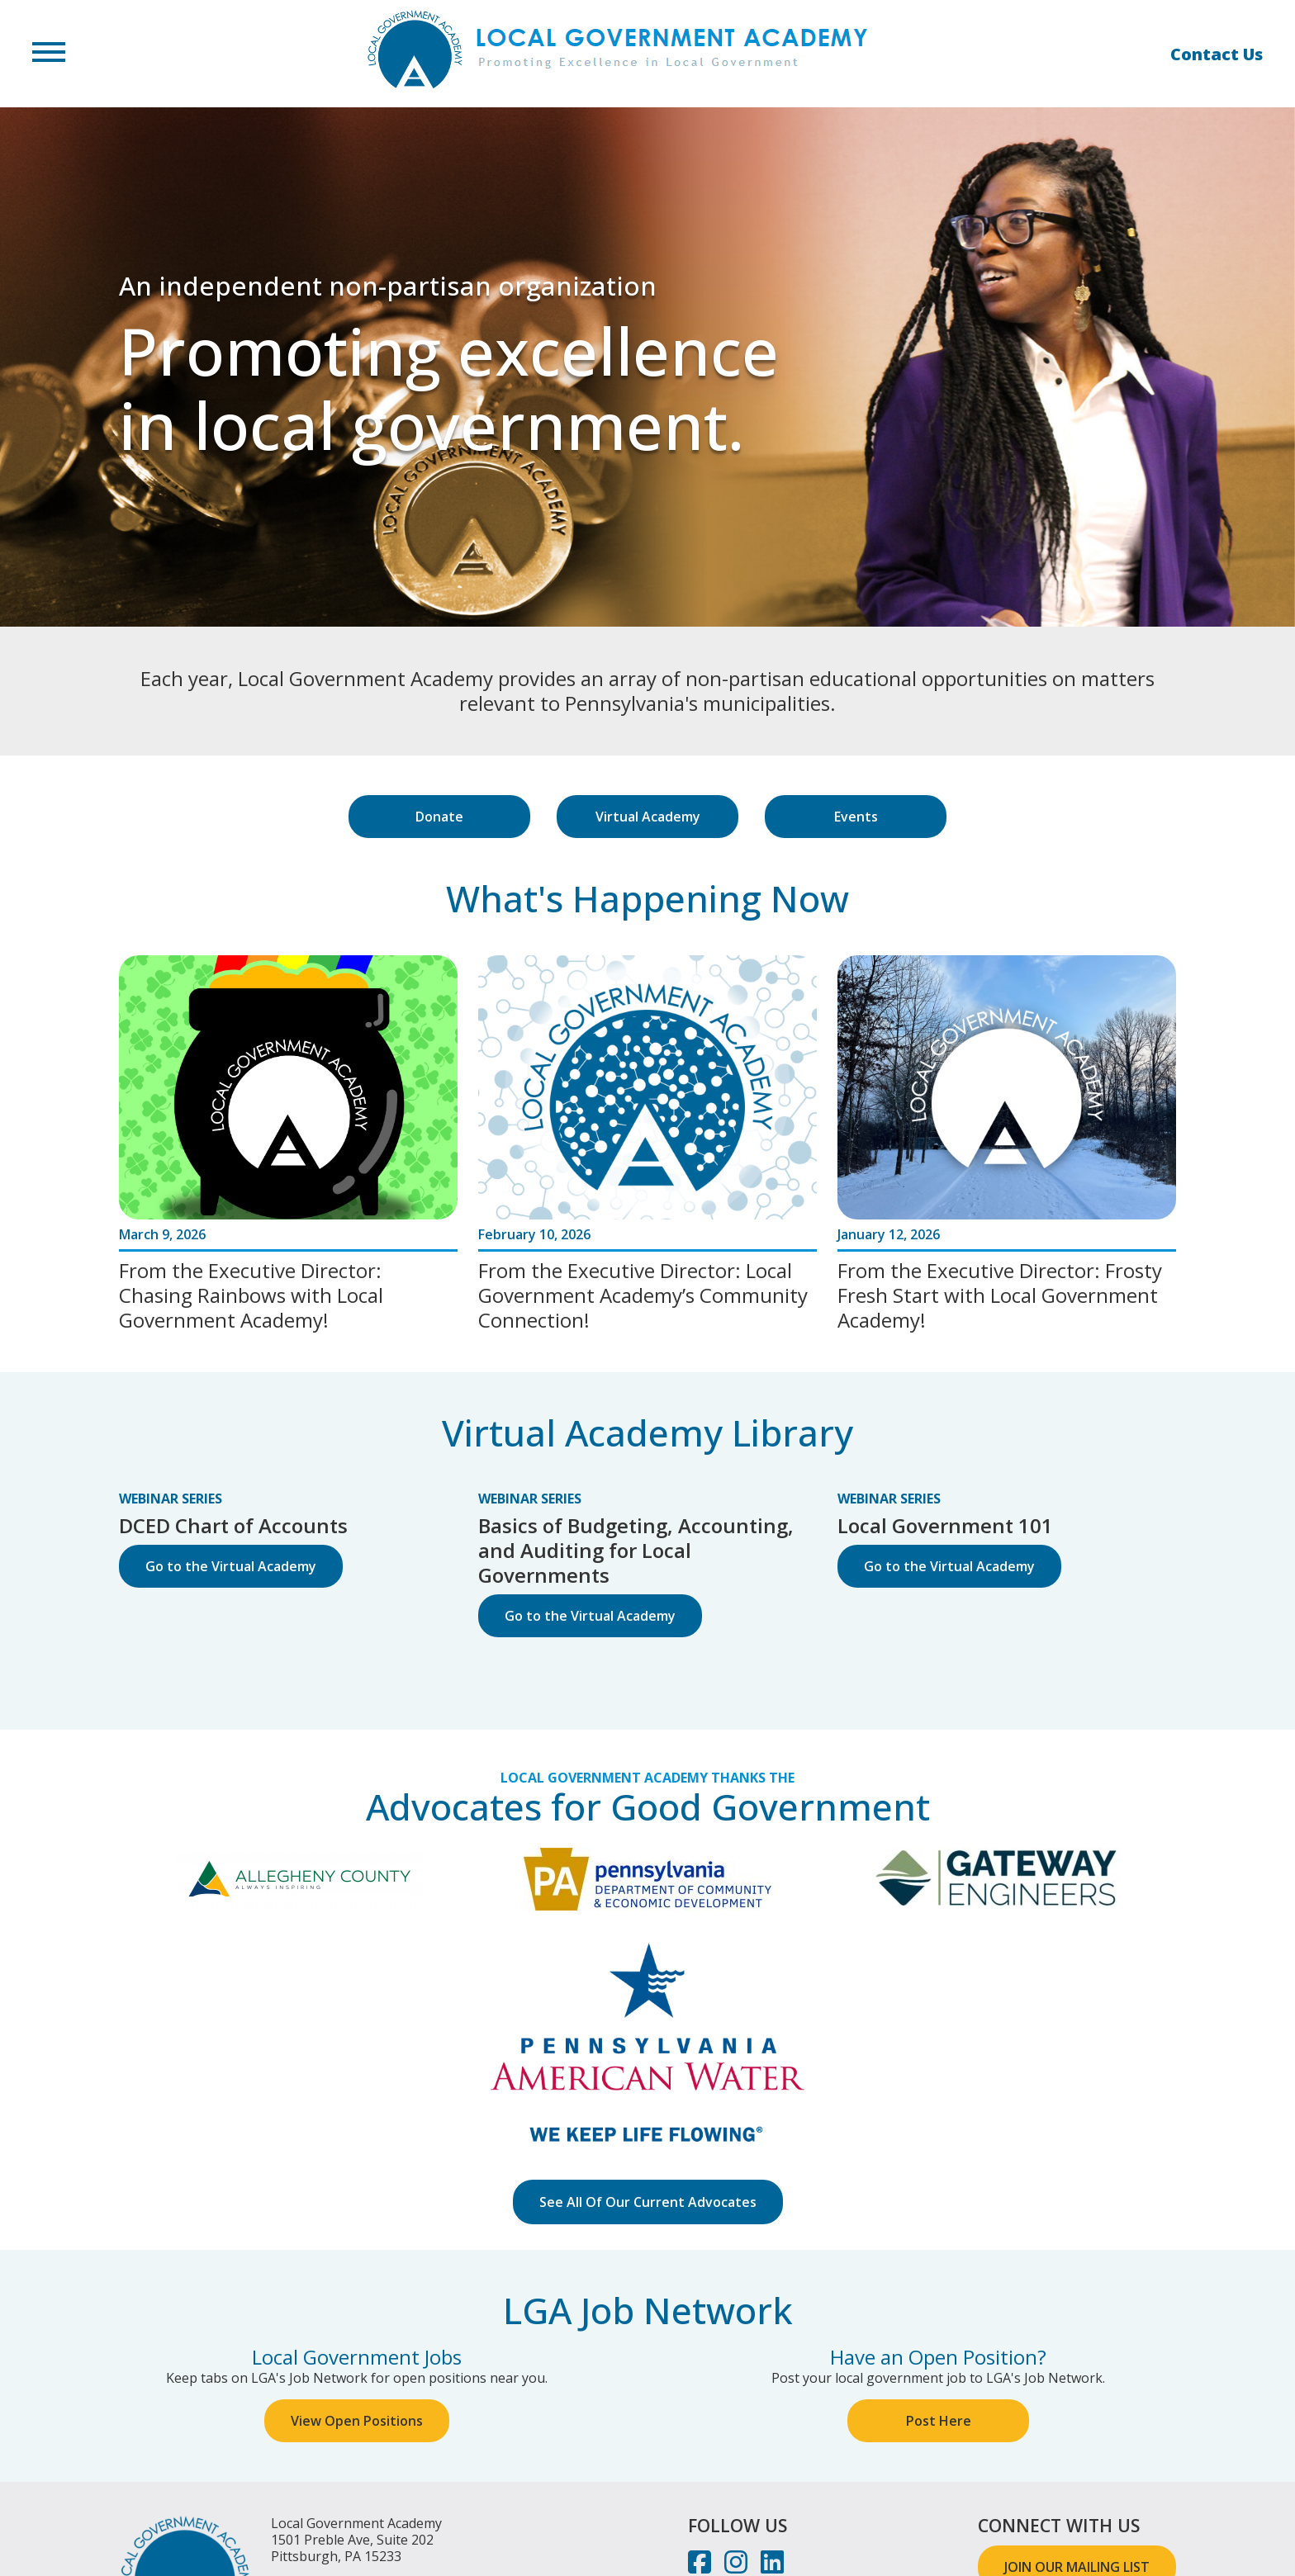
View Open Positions (357, 2421)
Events (856, 816)
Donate (439, 816)
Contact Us (1216, 54)
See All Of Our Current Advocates (648, 2202)
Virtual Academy (647, 816)
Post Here (938, 2421)
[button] (48, 53)
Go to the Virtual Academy (230, 1566)
